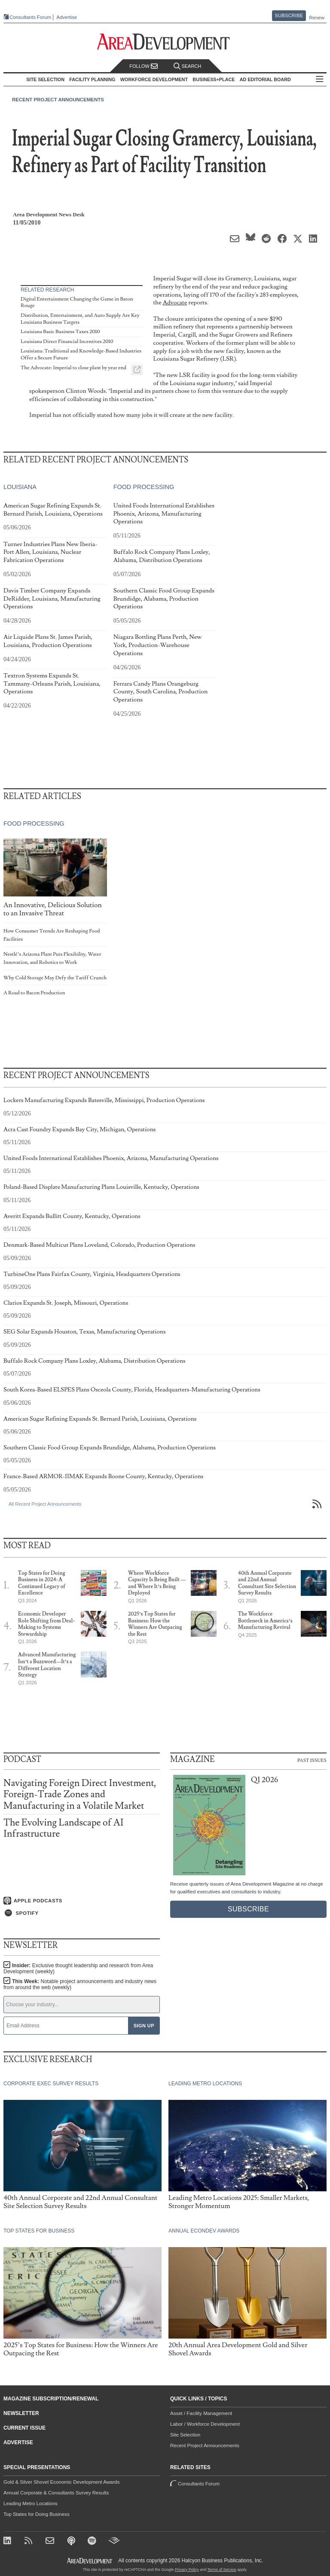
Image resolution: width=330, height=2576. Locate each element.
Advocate (175, 302)
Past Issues (312, 1760)
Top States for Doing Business (36, 2514)
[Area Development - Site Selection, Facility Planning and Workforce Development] (165, 41)
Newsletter (21, 2413)
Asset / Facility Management (201, 2413)
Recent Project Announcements (58, 99)
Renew (316, 17)
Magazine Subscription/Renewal (50, 2399)
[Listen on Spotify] (81, 1913)
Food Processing (143, 486)
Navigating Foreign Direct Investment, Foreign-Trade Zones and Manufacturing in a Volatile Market (79, 1794)
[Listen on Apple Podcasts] (81, 1901)
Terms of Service (222, 2569)
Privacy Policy (187, 2569)
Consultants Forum (30, 17)
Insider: (78, 1968)
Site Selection (185, 2434)
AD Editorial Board (265, 79)
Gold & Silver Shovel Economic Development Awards (61, 2482)
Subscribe (289, 15)
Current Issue (24, 2428)
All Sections (319, 79)
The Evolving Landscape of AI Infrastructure (63, 1828)
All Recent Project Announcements (45, 1504)
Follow (143, 66)
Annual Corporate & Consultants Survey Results (56, 2492)
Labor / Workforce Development (205, 2424)
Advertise (66, 17)
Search (187, 66)
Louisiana (20, 486)
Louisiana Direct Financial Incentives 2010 (67, 341)
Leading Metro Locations (30, 2503)
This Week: (79, 1984)
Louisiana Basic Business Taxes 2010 (60, 331)
